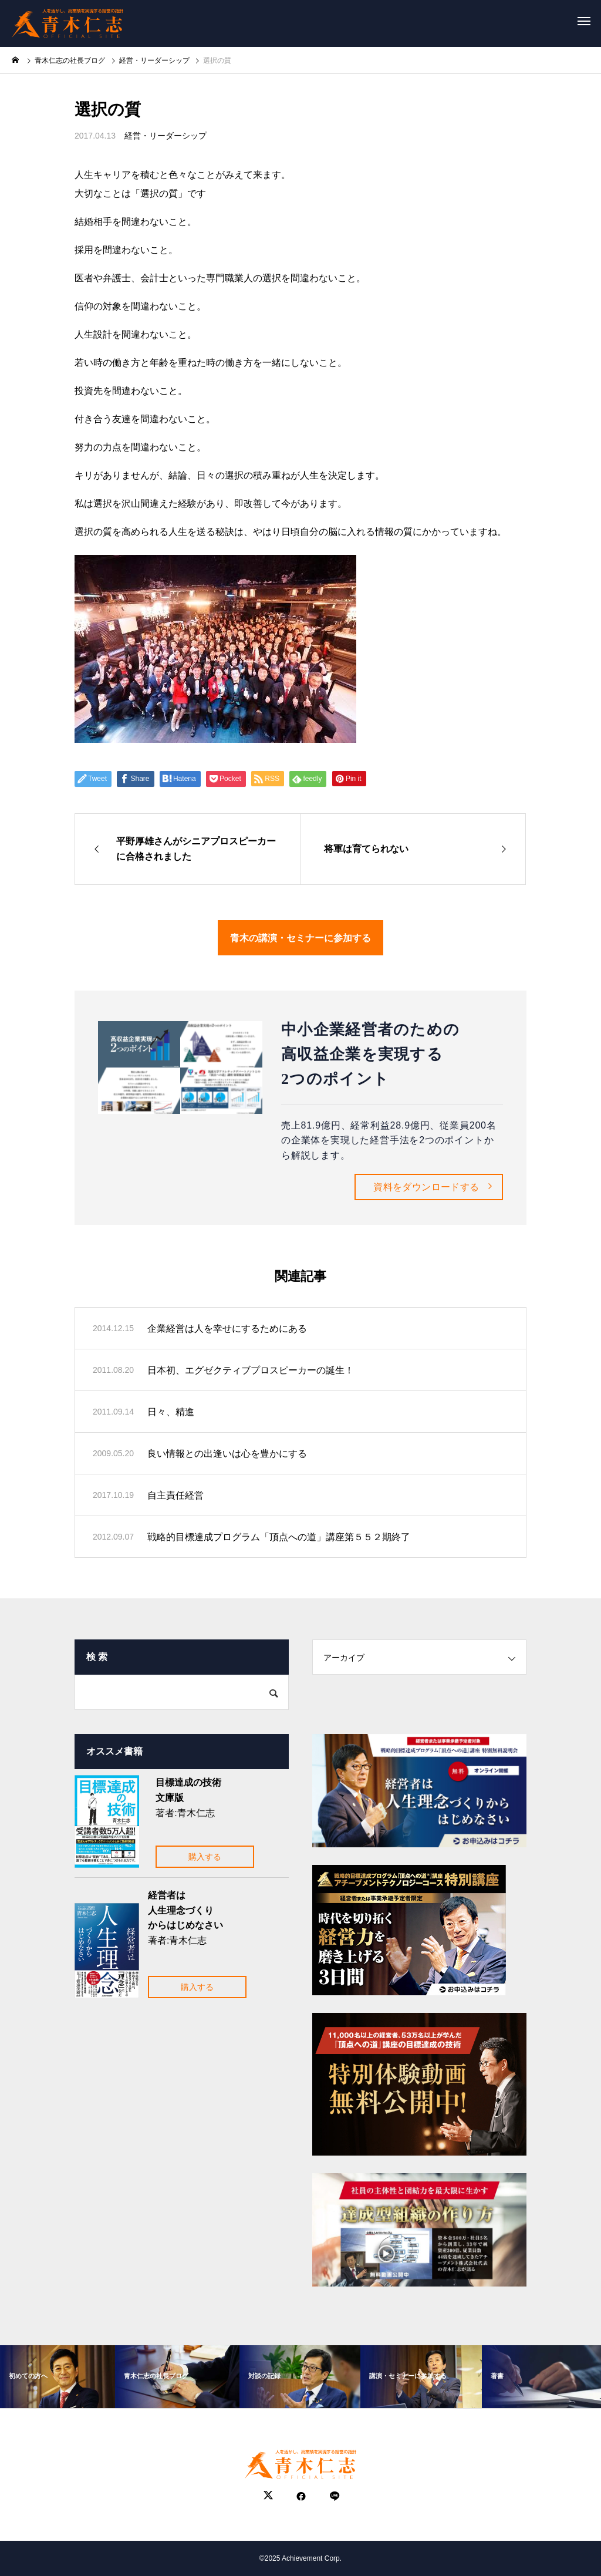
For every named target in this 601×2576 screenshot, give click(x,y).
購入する (204, 1856)
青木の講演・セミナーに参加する (300, 937)
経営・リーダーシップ (165, 135)
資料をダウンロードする (426, 1187)
